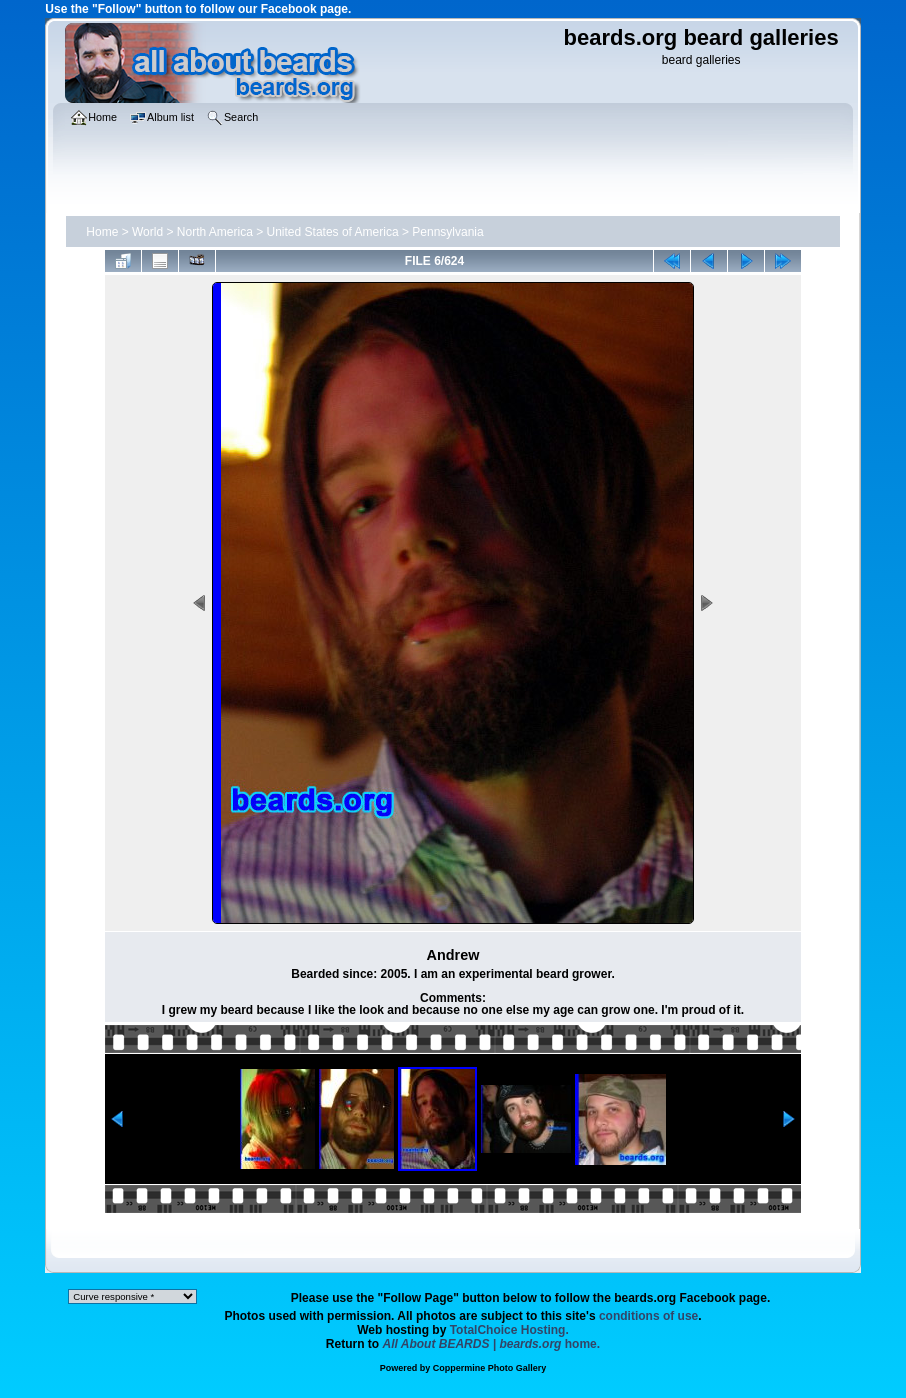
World (147, 232)
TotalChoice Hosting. (509, 1330)
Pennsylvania (447, 232)
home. (492, 1344)
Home (102, 232)
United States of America (333, 232)
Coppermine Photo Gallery (490, 1368)
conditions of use (648, 1316)
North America (215, 232)
